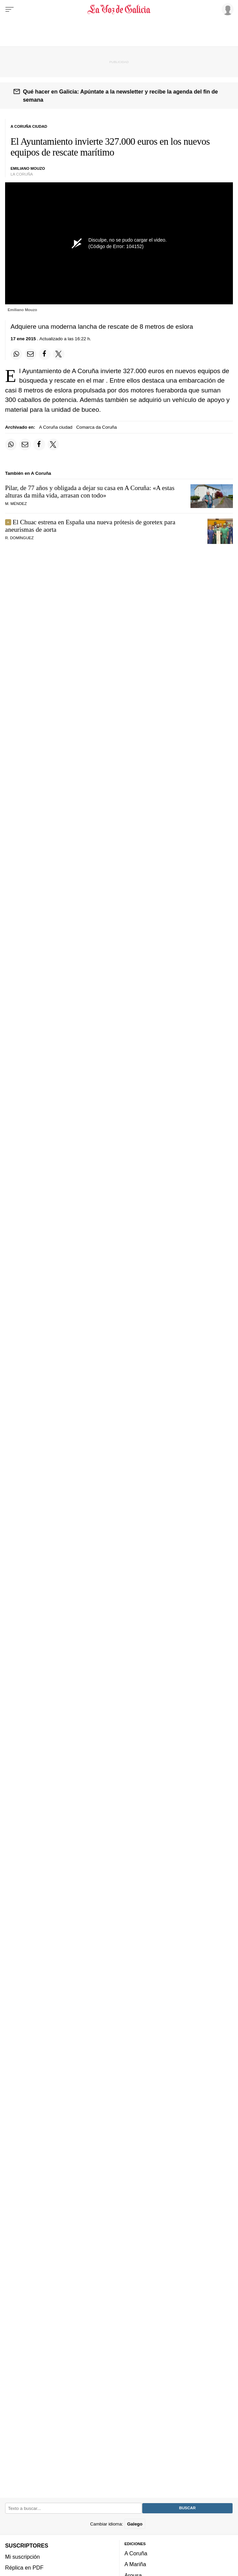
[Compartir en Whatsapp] (16, 354)
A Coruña (136, 2554)
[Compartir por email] (30, 354)
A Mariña (135, 2564)
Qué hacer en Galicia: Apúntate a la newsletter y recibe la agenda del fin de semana (120, 95)
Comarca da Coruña (96, 427)
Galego (134, 2524)
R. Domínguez (19, 538)
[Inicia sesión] (226, 9)
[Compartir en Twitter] (59, 354)
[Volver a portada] (119, 9)
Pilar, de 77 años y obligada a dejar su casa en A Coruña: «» (90, 491)
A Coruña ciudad (55, 427)
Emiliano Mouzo (28, 168)
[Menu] (9, 9)
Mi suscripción (22, 2557)
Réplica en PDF (24, 2567)
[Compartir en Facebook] (44, 354)
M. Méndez (16, 504)
